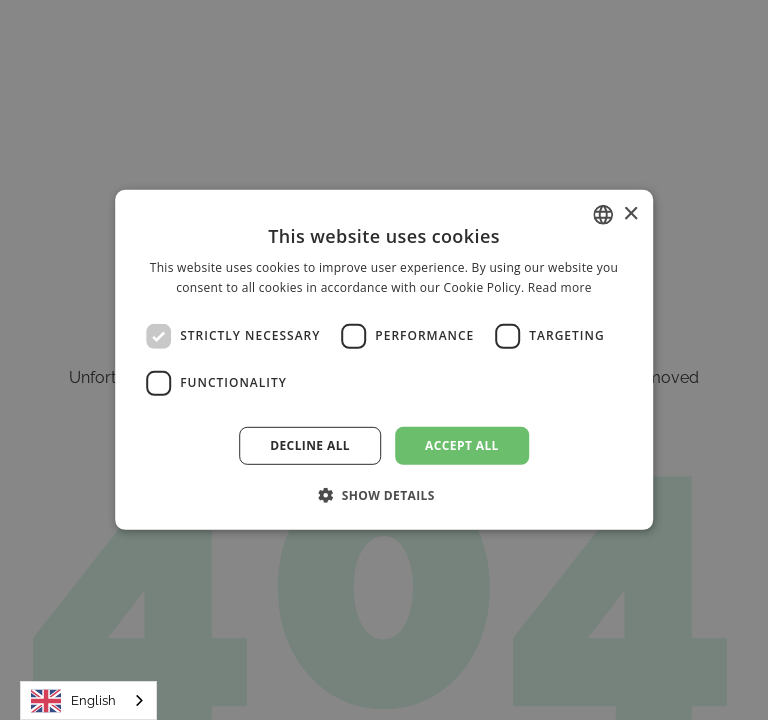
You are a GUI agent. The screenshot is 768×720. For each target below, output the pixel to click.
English (73, 701)
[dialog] (384, 360)
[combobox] (88, 700)
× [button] (630, 213)
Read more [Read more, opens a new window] (560, 287)
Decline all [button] (310, 445)
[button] (384, 495)
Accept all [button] (462, 445)
